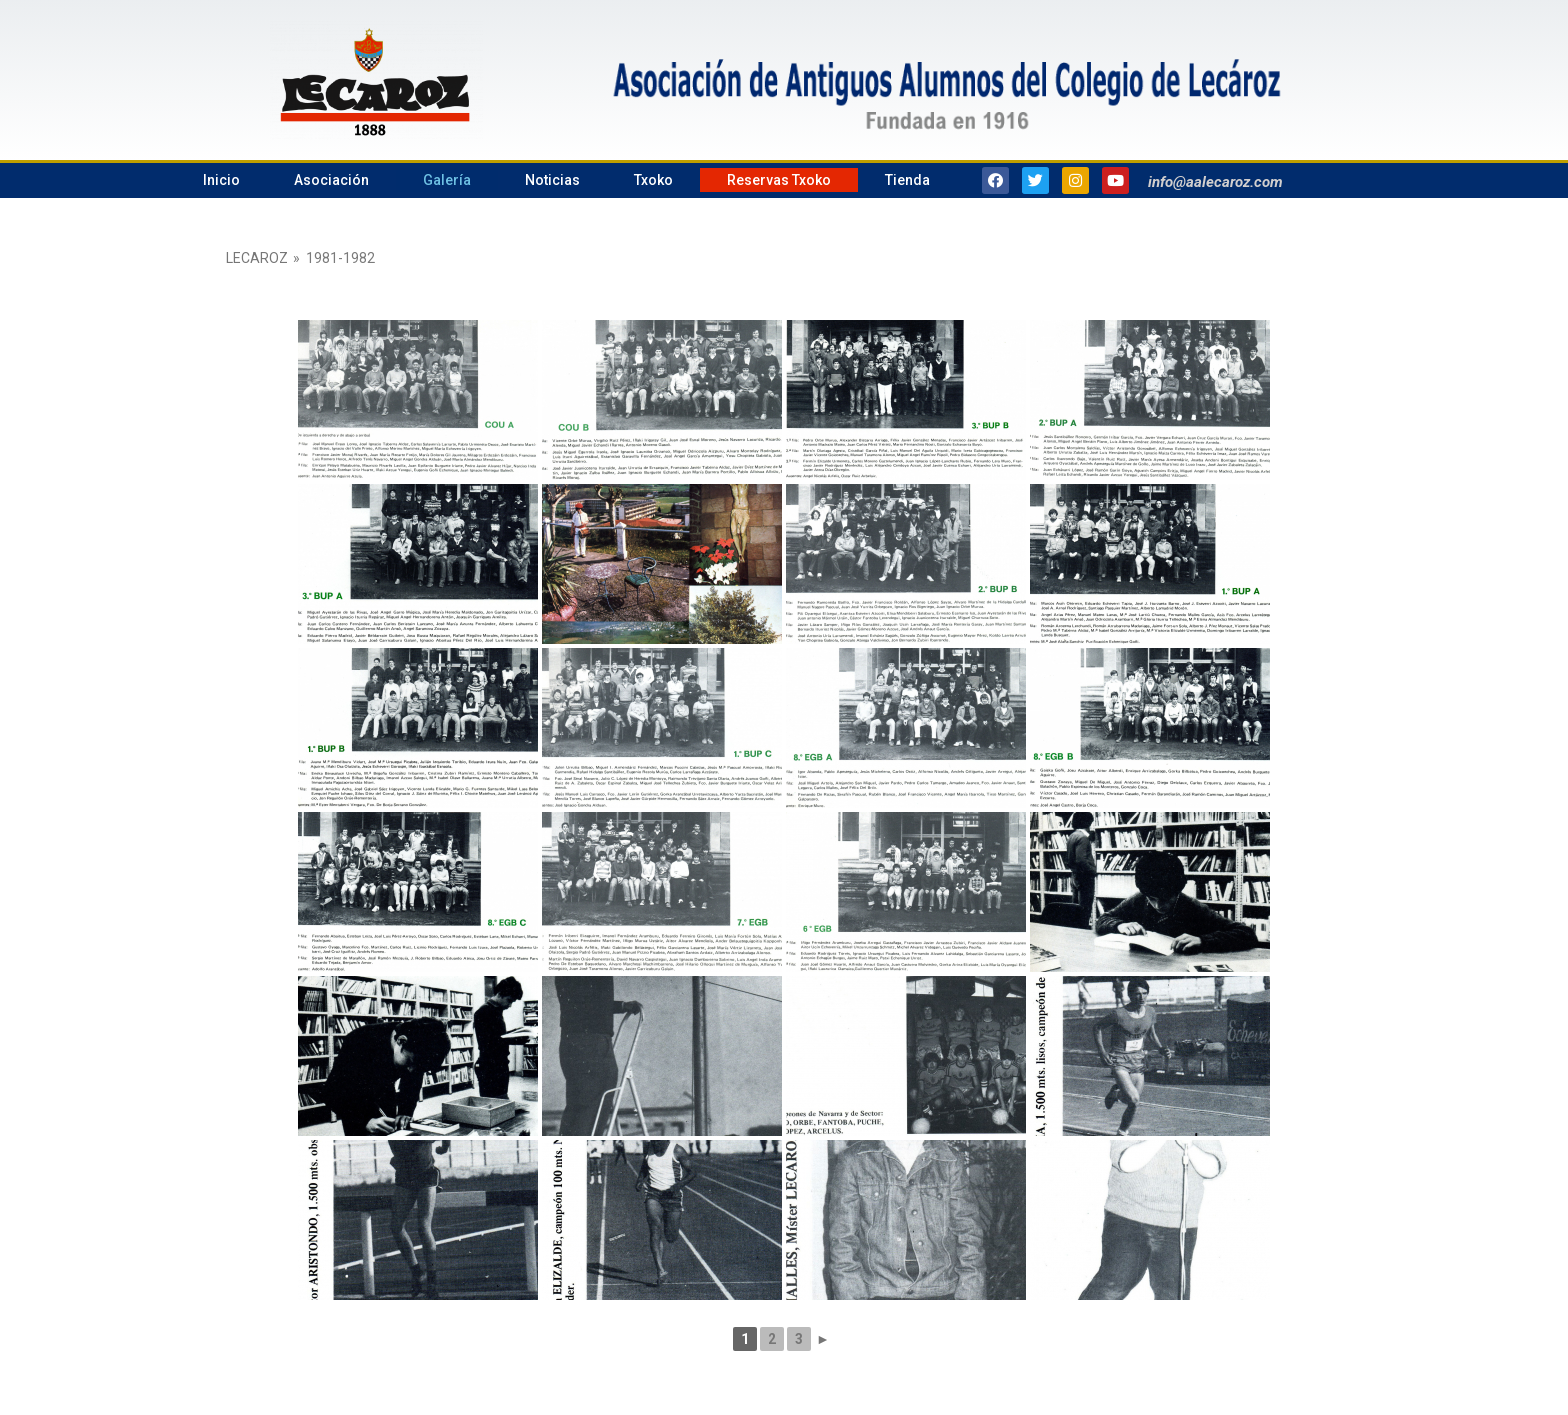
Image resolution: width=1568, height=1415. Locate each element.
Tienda (907, 180)
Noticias (552, 180)
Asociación (331, 180)
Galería (447, 180)
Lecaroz (257, 258)
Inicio (221, 180)
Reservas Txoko (779, 180)
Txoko (653, 180)
